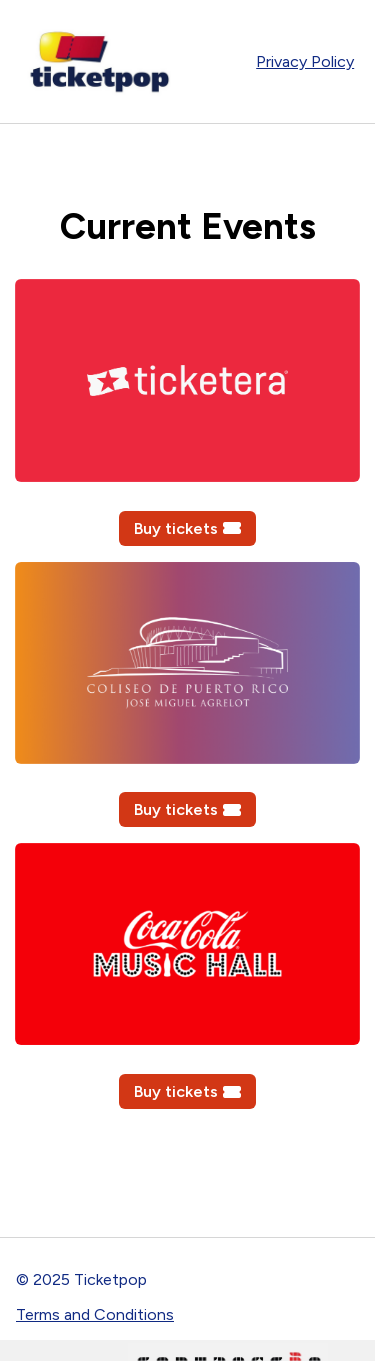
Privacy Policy (305, 61)
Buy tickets (187, 528)
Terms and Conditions (95, 1314)
